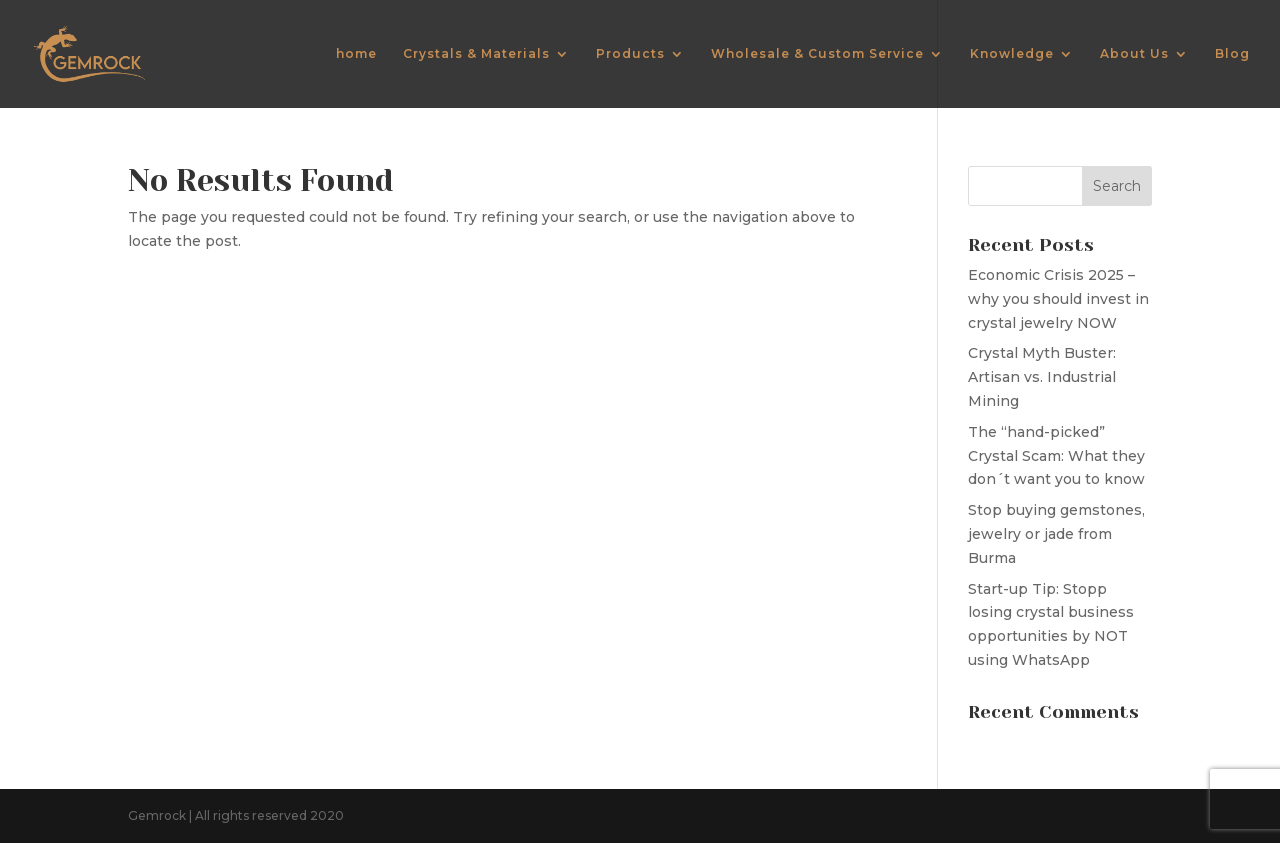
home (356, 54)
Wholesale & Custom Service (817, 54)
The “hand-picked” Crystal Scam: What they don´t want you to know (1056, 456)
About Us (1134, 54)
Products (630, 54)
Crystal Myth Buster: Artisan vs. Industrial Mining (1042, 377)
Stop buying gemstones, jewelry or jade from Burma (1056, 534)
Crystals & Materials (476, 54)
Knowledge (1012, 54)
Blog (1232, 54)
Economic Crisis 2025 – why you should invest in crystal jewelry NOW (1058, 299)
